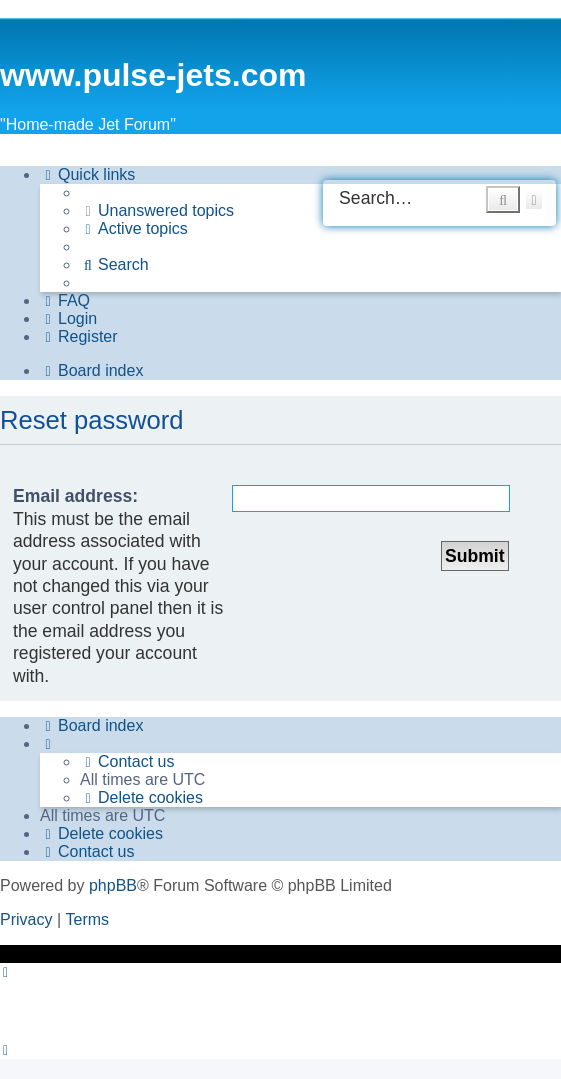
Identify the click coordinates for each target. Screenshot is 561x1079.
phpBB (113, 885)
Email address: (75, 496)
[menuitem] (157, 211)
